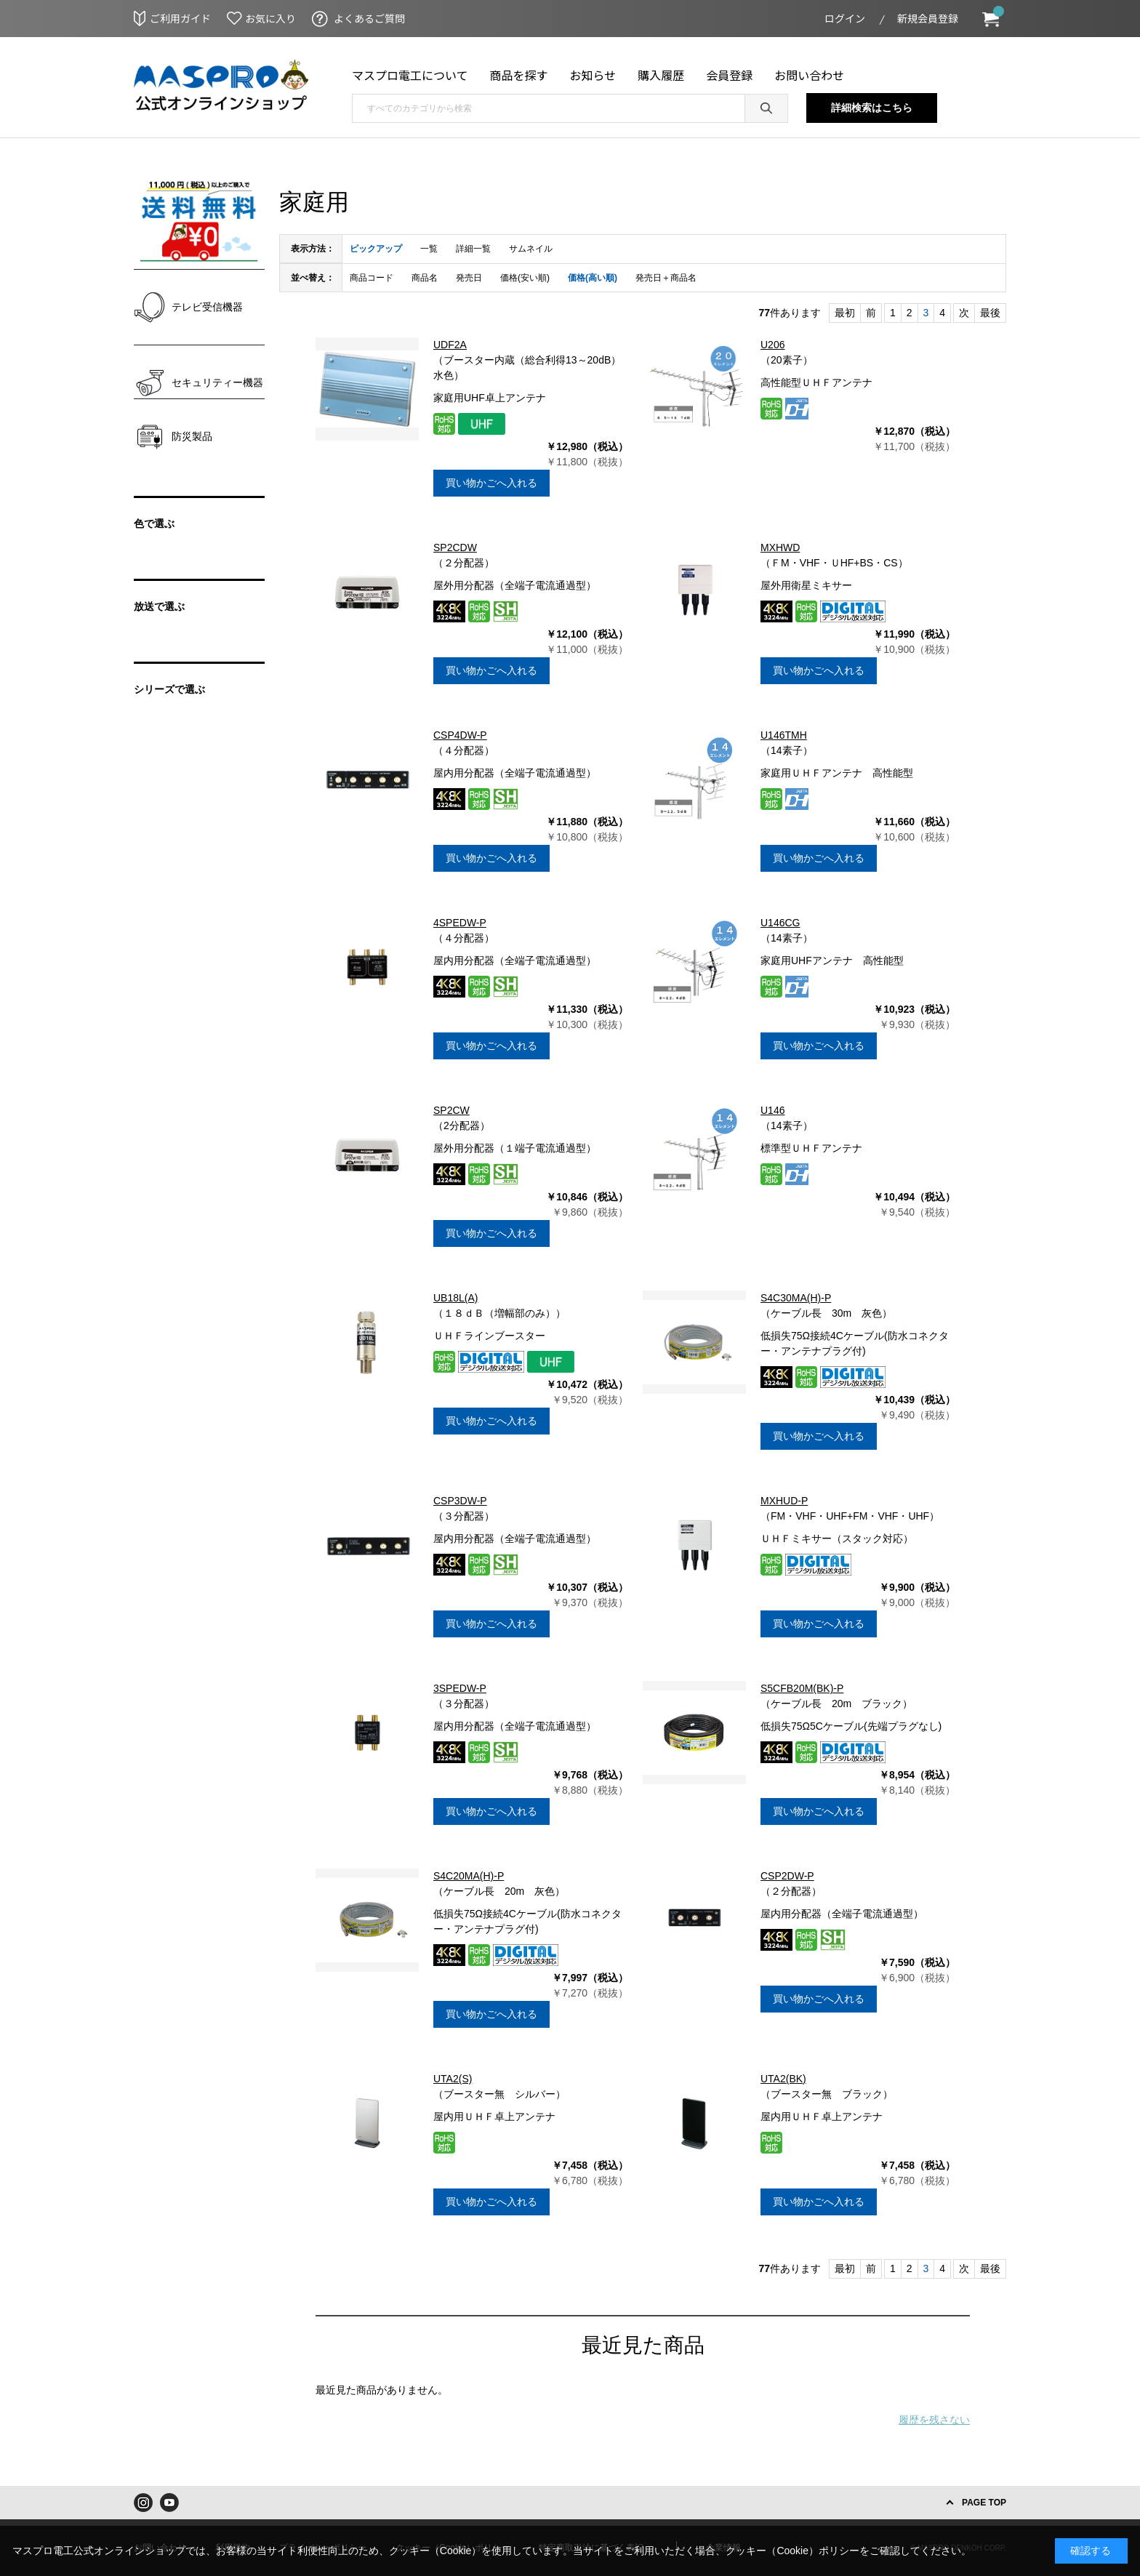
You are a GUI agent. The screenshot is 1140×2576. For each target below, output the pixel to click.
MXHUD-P (784, 1500)
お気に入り (270, 18)
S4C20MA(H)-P (468, 1876)
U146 (772, 1110)
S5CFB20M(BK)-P (801, 1688)
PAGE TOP (984, 2502)
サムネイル (531, 249)
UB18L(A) (455, 1298)
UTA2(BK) (783, 2079)
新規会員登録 (927, 18)
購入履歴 (661, 75)
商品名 (425, 278)
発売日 (469, 278)
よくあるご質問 (369, 18)
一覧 (429, 249)
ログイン (844, 18)
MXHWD (780, 547)
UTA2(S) (452, 2079)
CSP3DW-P (460, 1500)
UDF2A (450, 344)
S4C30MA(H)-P (795, 1298)
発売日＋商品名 (666, 278)
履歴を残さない (934, 2419)
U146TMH (783, 735)
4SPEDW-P (459, 922)
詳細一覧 (473, 249)
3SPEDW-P (459, 1688)
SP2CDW (455, 547)
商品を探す (519, 75)
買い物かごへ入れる (491, 483)
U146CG (780, 922)
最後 (990, 312)
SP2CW (451, 1110)
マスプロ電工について (410, 75)
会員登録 (729, 75)
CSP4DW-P (460, 735)
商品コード (371, 278)
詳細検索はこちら (871, 107)
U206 (772, 344)
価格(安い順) (525, 278)
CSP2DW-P (787, 1876)
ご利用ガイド (180, 18)
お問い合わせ (809, 75)
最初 (845, 312)
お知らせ (593, 75)
